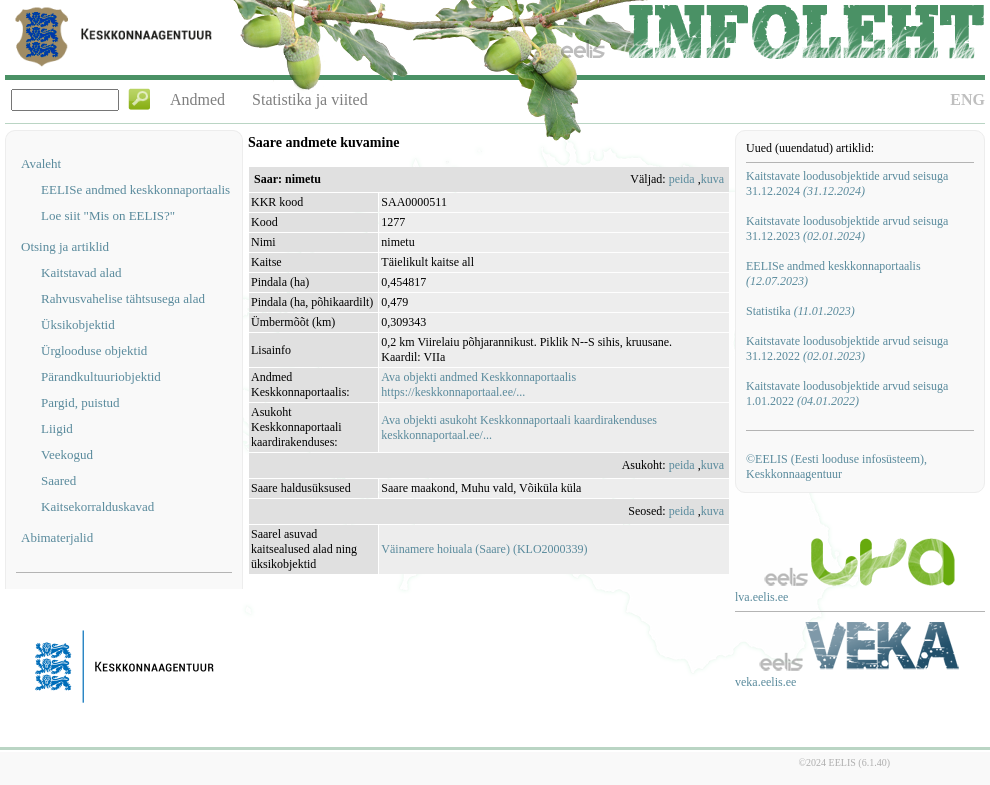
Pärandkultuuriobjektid (101, 376)
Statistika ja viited (310, 99)
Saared (58, 480)
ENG (967, 99)
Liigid (57, 428)
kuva (712, 179)
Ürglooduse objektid (94, 350)
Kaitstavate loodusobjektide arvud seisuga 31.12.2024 (847, 183)
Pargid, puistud (80, 402)
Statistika (800, 311)
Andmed (197, 99)
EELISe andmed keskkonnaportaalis (135, 189)
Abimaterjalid (57, 537)
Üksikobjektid (78, 324)
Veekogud (67, 454)
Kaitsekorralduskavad (97, 506)
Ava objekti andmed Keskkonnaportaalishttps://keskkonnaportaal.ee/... (478, 384)
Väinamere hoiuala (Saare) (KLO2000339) (484, 549)
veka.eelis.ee (765, 682)
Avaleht (41, 163)
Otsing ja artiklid (65, 246)
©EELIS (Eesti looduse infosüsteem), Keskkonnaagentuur (836, 466)
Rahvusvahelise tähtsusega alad (123, 298)
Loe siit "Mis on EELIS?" (108, 215)
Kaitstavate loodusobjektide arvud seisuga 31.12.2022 (847, 348)
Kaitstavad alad (81, 272)
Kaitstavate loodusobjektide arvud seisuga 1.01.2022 (847, 393)
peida (682, 179)
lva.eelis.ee (761, 597)
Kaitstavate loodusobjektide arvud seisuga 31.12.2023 (847, 228)
